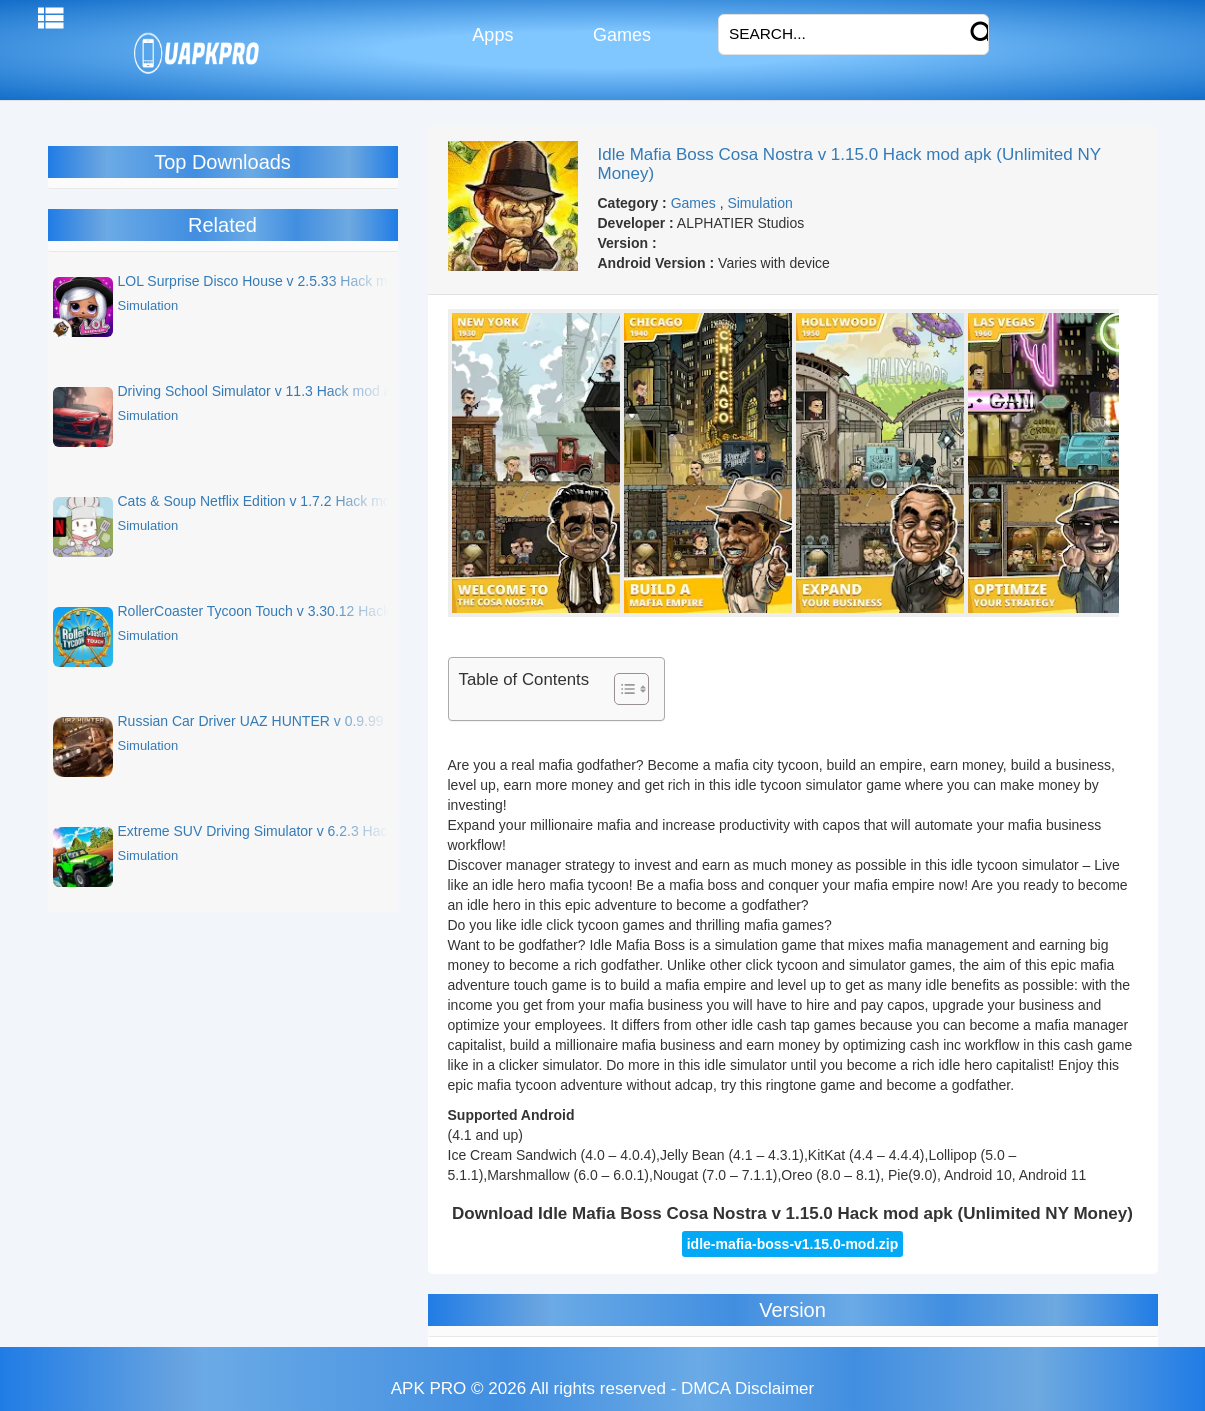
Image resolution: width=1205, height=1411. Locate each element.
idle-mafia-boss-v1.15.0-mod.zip (793, 1244)
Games (619, 35)
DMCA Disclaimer (747, 1388)
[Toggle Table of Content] (621, 689)
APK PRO (429, 1388)
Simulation (759, 203)
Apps (490, 35)
